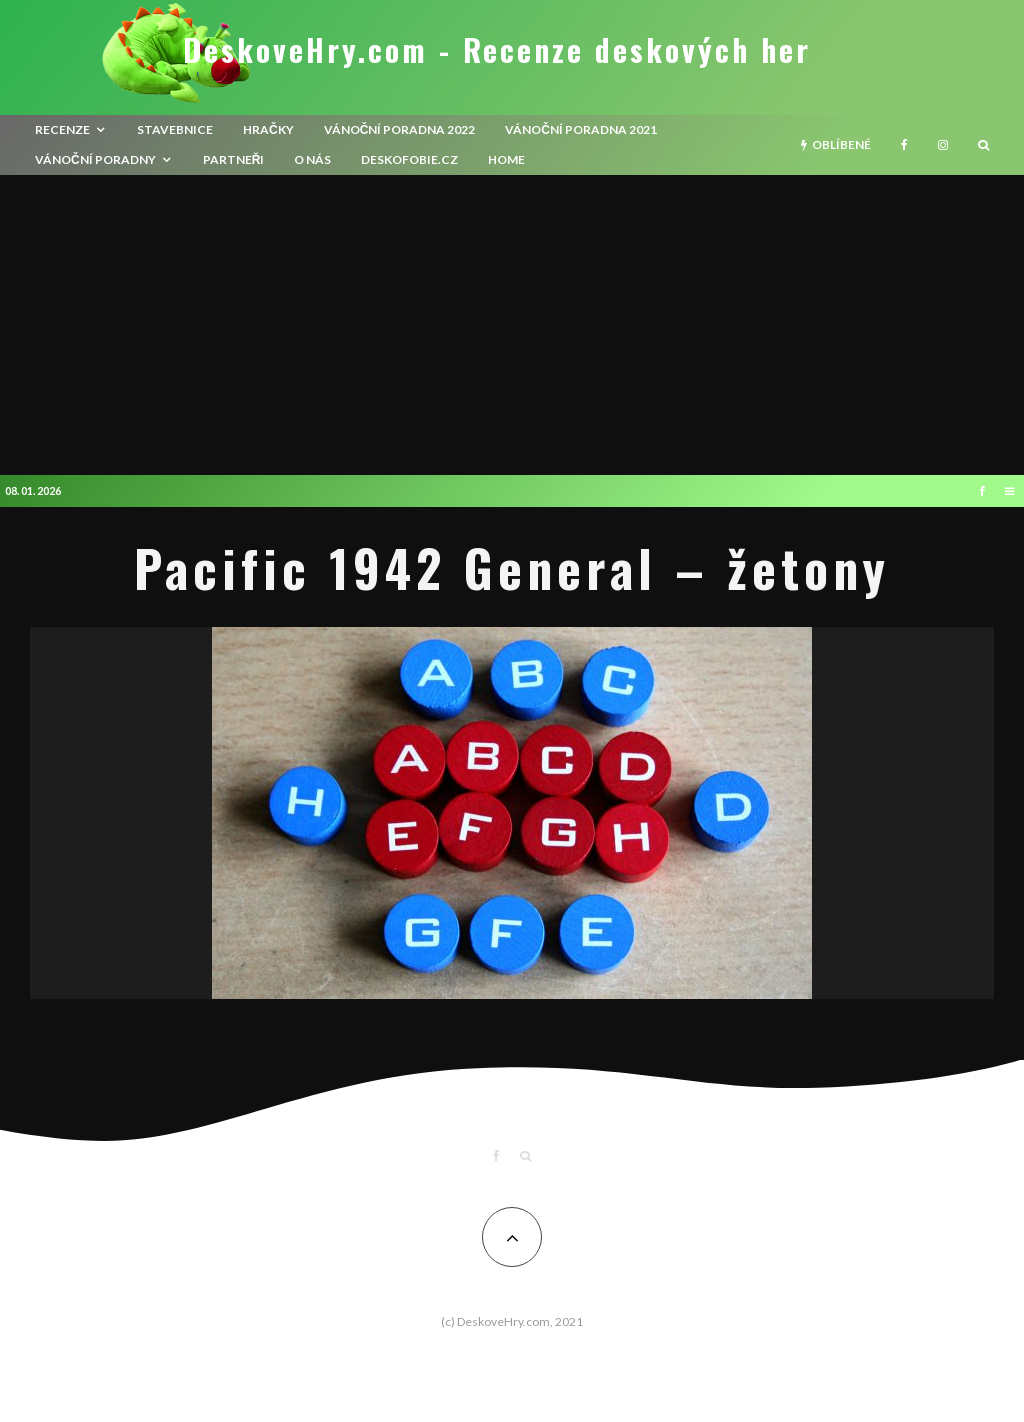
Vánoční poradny (95, 159)
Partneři (234, 159)
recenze (62, 129)
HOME (506, 159)
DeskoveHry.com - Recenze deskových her (497, 50)
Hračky (268, 129)
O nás (312, 159)
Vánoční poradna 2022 (400, 129)
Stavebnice (175, 129)
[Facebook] (904, 145)
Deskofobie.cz (409, 159)
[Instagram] (943, 145)
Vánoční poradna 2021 (581, 129)
